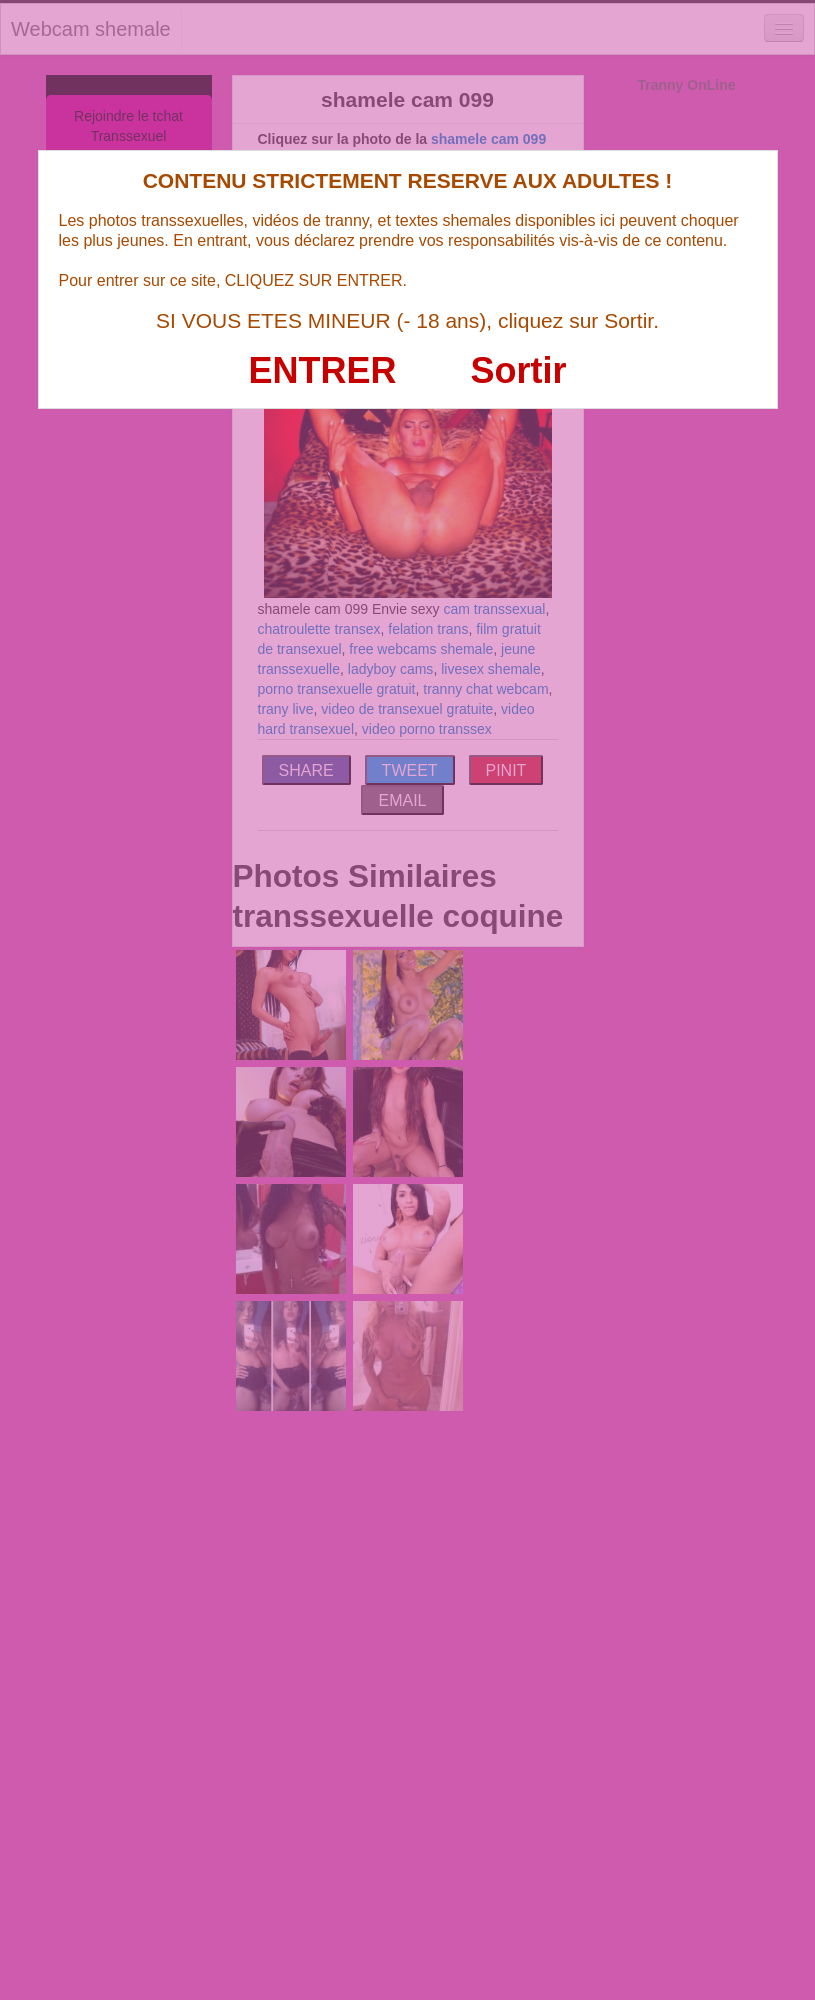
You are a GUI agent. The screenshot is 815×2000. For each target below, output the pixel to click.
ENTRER (323, 370)
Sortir (518, 370)
